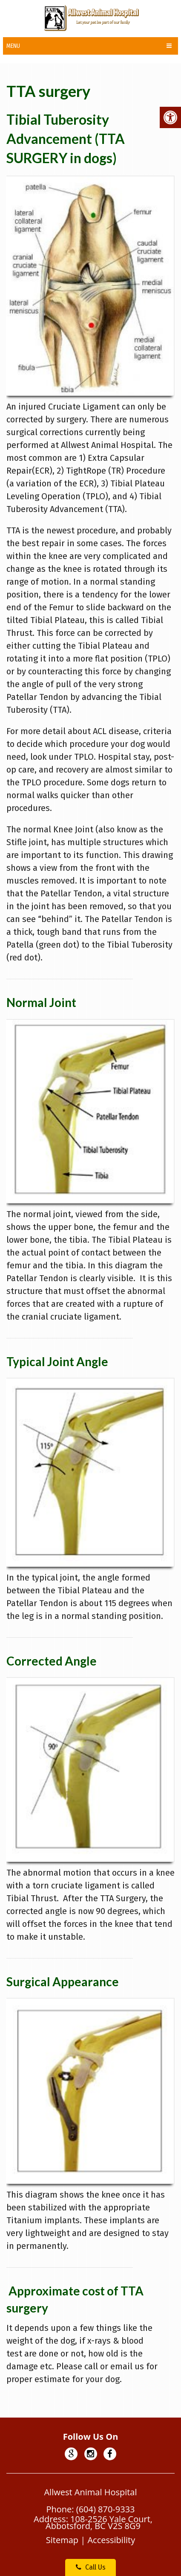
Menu (13, 46)
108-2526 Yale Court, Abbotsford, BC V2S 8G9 (99, 2522)
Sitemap (62, 2540)
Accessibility (111, 2540)
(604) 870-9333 (105, 2509)
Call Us (91, 2567)
